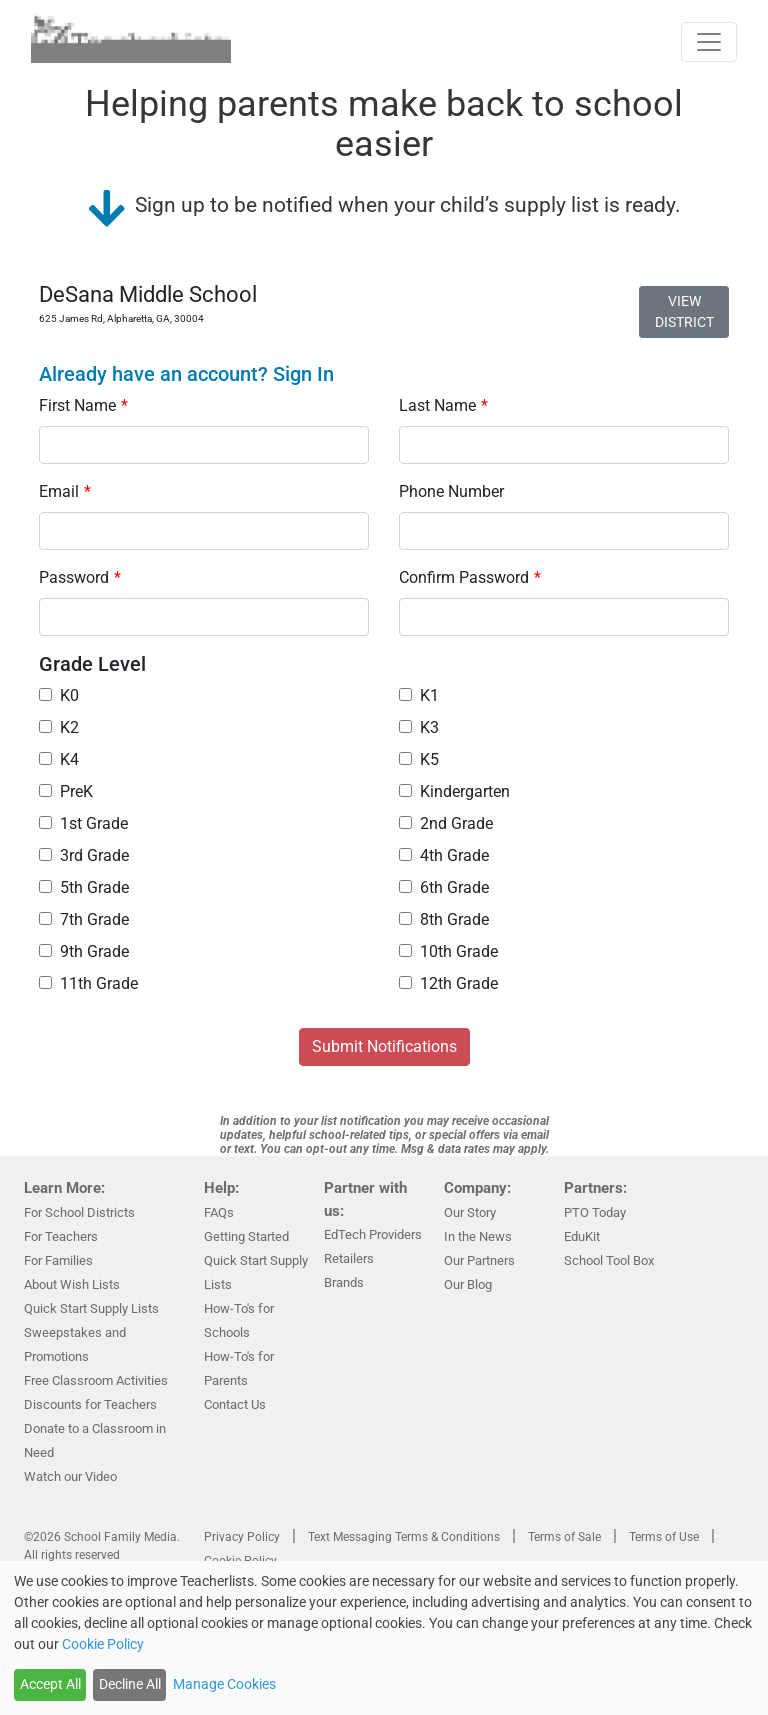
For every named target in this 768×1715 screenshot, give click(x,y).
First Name (83, 405)
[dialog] (384, 1638)
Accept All (50, 1684)
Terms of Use (664, 1537)
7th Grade (84, 919)
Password (80, 577)
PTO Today (595, 1212)
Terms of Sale (564, 1537)
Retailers (349, 1258)
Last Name (443, 405)
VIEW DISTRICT (684, 311)
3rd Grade (84, 855)
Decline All (130, 1684)
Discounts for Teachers (90, 1404)
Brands (344, 1282)
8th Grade (444, 919)
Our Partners (479, 1260)
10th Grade (448, 951)
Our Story (470, 1212)
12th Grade (448, 983)
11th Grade (88, 983)
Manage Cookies (224, 1684)
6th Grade (444, 887)
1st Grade (83, 823)
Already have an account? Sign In (186, 374)
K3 (419, 727)
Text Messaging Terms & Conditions (404, 1537)
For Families (58, 1260)
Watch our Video (70, 1476)
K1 (419, 695)
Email (65, 491)
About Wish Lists (72, 1284)
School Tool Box (609, 1260)
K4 (59, 759)
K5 (419, 759)
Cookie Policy (103, 1644)
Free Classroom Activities (96, 1380)
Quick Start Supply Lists (91, 1308)
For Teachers (61, 1236)
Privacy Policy (242, 1537)
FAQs (219, 1212)
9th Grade (84, 951)
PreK (66, 791)
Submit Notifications (384, 1046)
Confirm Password (470, 577)
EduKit (582, 1236)
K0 (59, 695)
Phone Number (451, 491)
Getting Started (246, 1236)
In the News (478, 1236)
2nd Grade (446, 823)
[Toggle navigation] (709, 42)
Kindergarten (454, 791)
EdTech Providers (373, 1234)
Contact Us (235, 1404)
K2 (59, 727)
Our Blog (468, 1284)
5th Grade (84, 887)
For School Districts (79, 1212)
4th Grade (444, 855)
